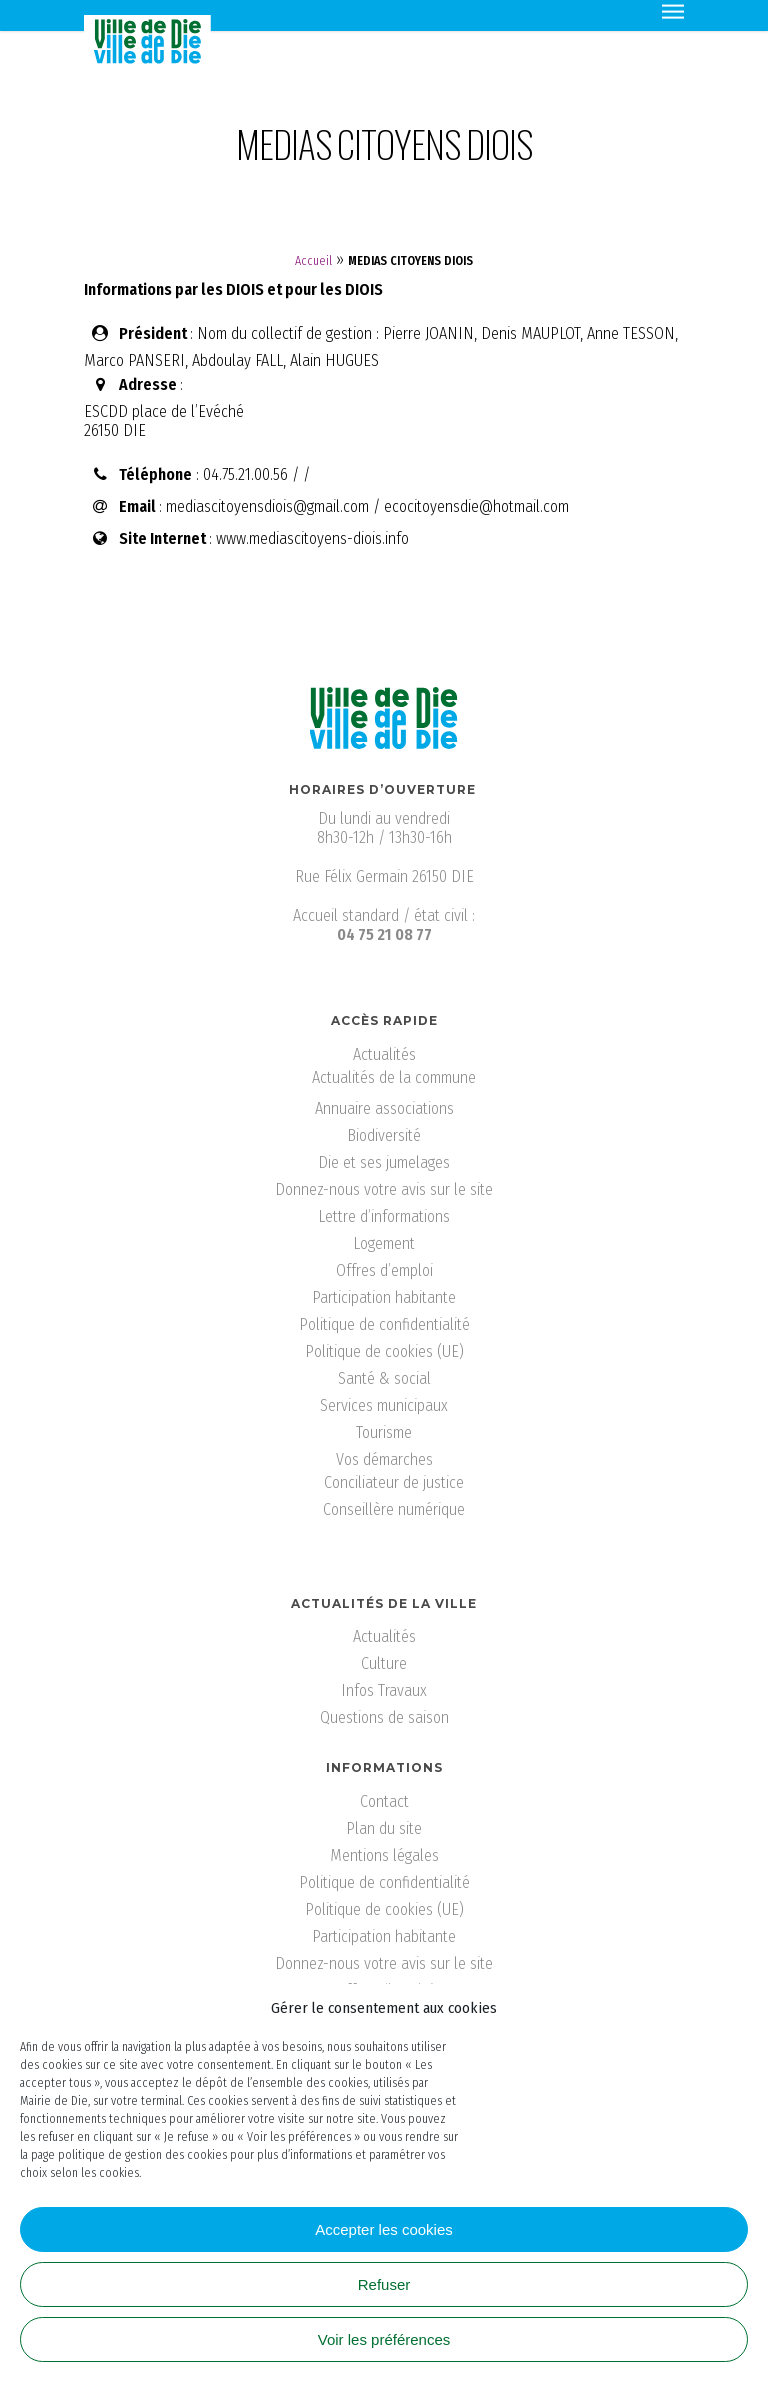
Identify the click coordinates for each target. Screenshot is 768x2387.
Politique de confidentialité (384, 1324)
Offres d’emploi (384, 1270)
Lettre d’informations (384, 1216)
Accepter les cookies (384, 2229)
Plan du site (384, 1828)
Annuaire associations (384, 1108)
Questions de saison (384, 1717)
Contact (384, 1801)
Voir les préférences (384, 2339)
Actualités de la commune (394, 1077)
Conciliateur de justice (394, 1482)
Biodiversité (384, 1135)
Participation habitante (384, 1297)
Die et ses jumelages (384, 1162)
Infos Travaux (384, 1690)
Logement (384, 1243)
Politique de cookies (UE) (384, 1351)
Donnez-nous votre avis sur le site (384, 1189)
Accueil (313, 261)
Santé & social (384, 1378)
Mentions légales (384, 1855)
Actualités (384, 1054)
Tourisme (384, 1432)
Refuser (384, 2284)
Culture (384, 1663)
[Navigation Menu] (673, 10)
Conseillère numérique (394, 1509)
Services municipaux (384, 1405)
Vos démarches (384, 1459)
